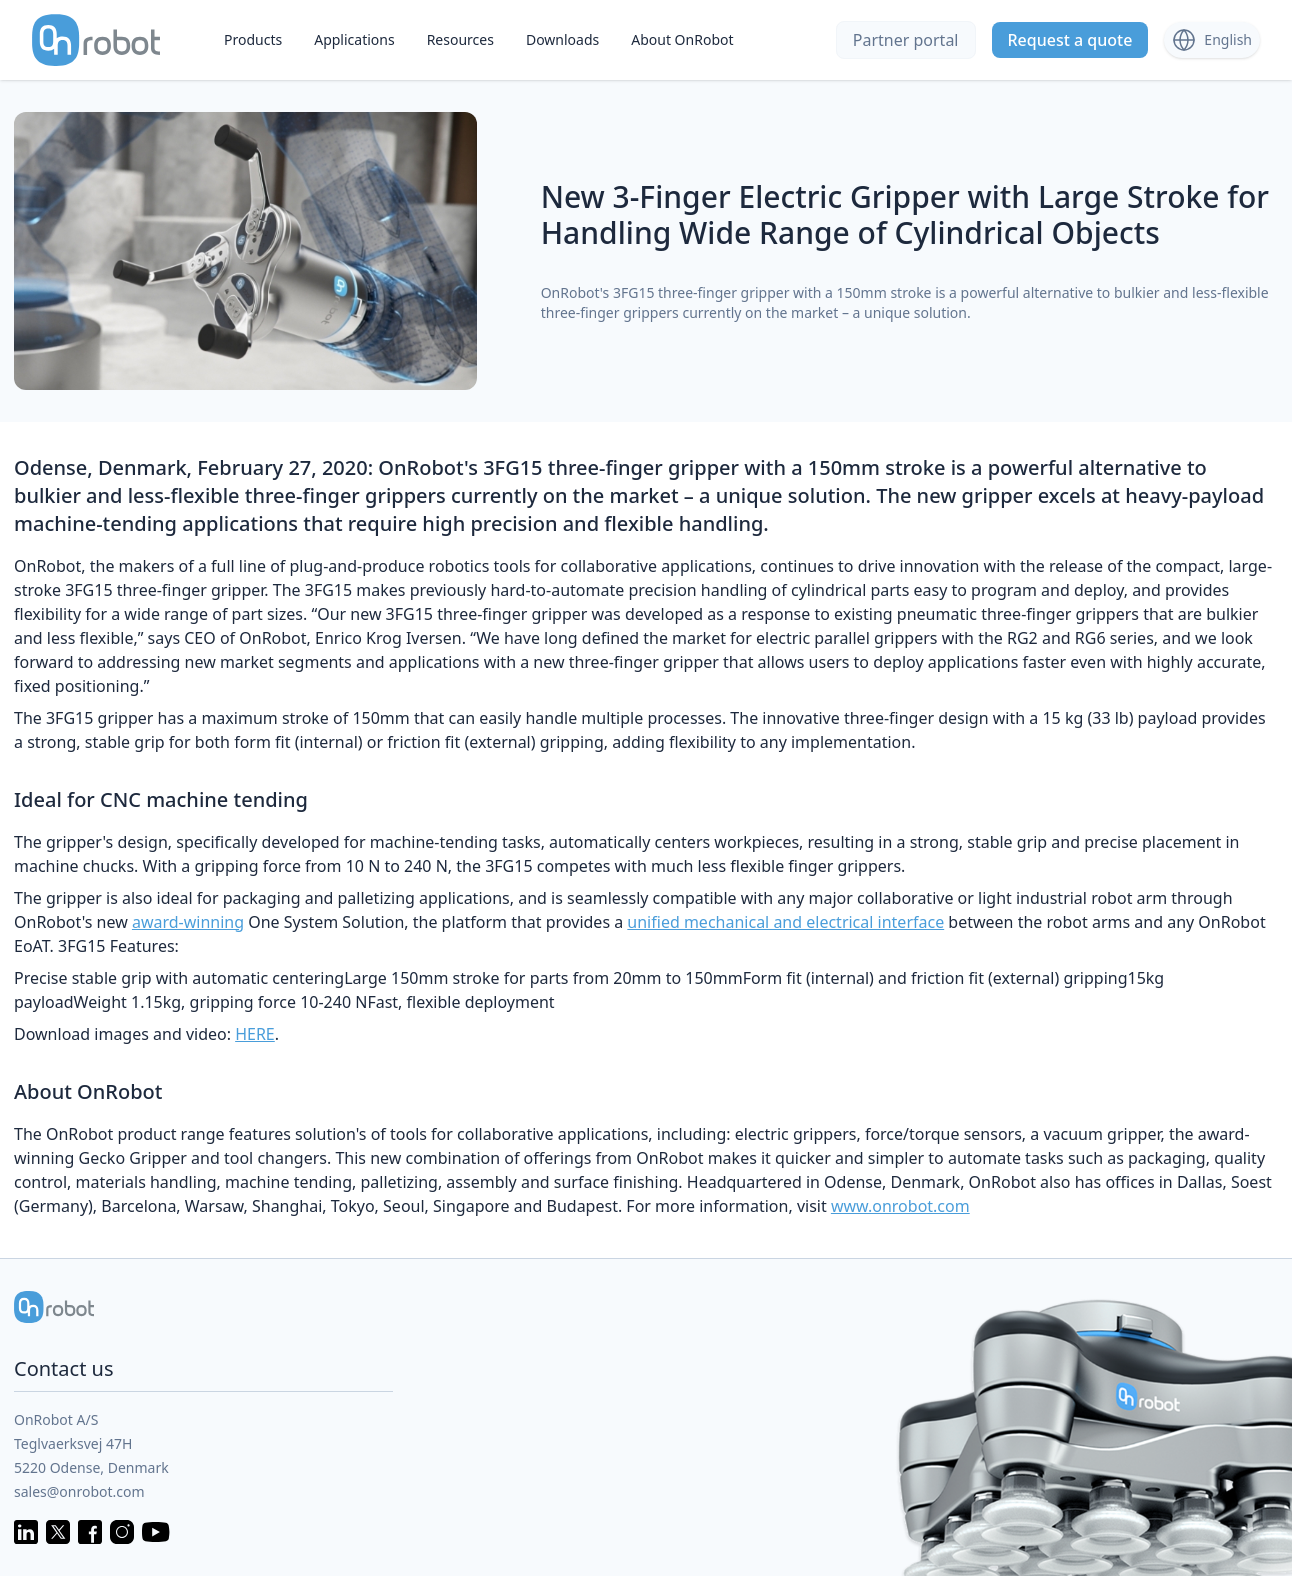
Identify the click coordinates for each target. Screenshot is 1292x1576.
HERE (255, 1034)
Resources (460, 39)
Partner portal (906, 40)
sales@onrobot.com (79, 1491)
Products (253, 39)
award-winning (188, 922)
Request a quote (1070, 40)
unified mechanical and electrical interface (785, 922)
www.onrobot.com (900, 1206)
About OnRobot (682, 39)
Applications (354, 39)
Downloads (562, 39)
